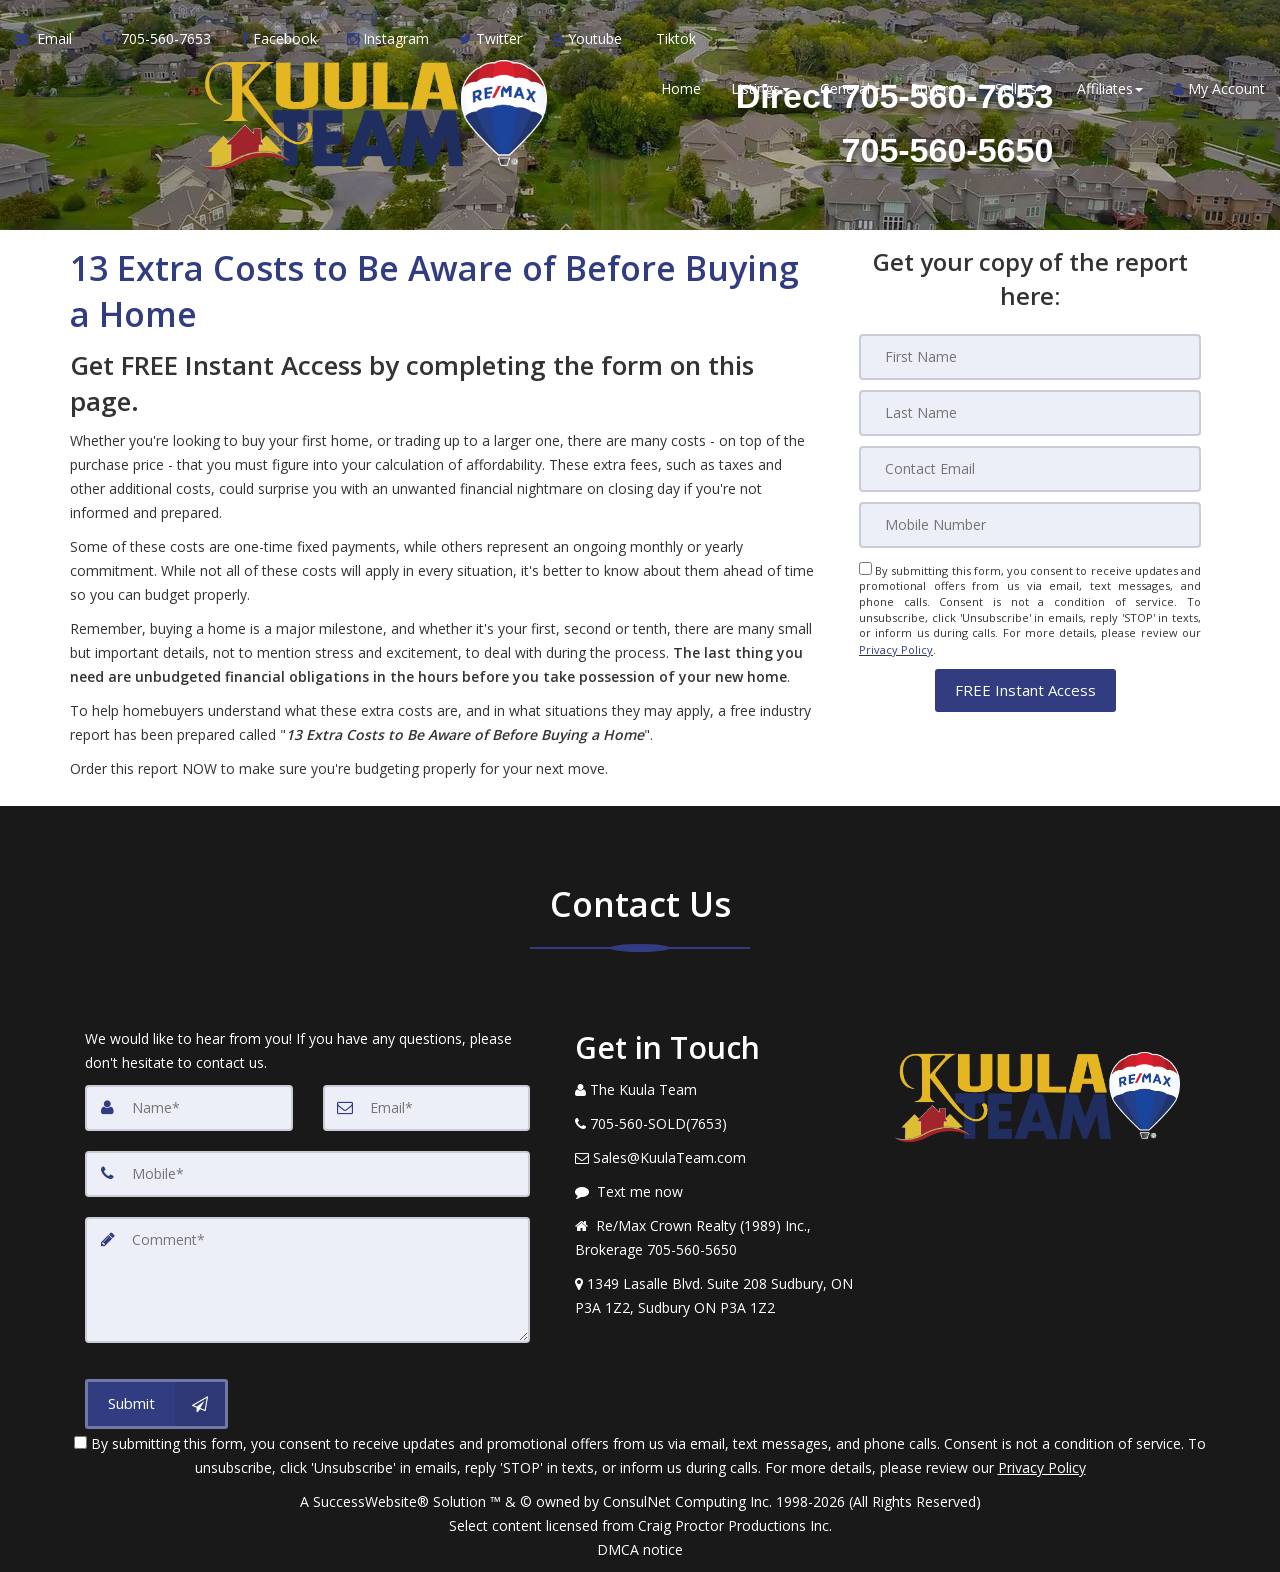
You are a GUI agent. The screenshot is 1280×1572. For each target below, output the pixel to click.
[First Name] (1030, 357)
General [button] (850, 89)
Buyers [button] (937, 89)
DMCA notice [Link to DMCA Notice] (640, 1549)
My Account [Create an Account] (1219, 89)
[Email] (1030, 469)
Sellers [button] (1021, 89)
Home (681, 89)
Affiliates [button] (1110, 89)
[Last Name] (1030, 413)
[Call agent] (156, 40)
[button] (1025, 688)
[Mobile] (1030, 525)
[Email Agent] (51, 40)
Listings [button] (760, 89)
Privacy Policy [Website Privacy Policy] (896, 648)
